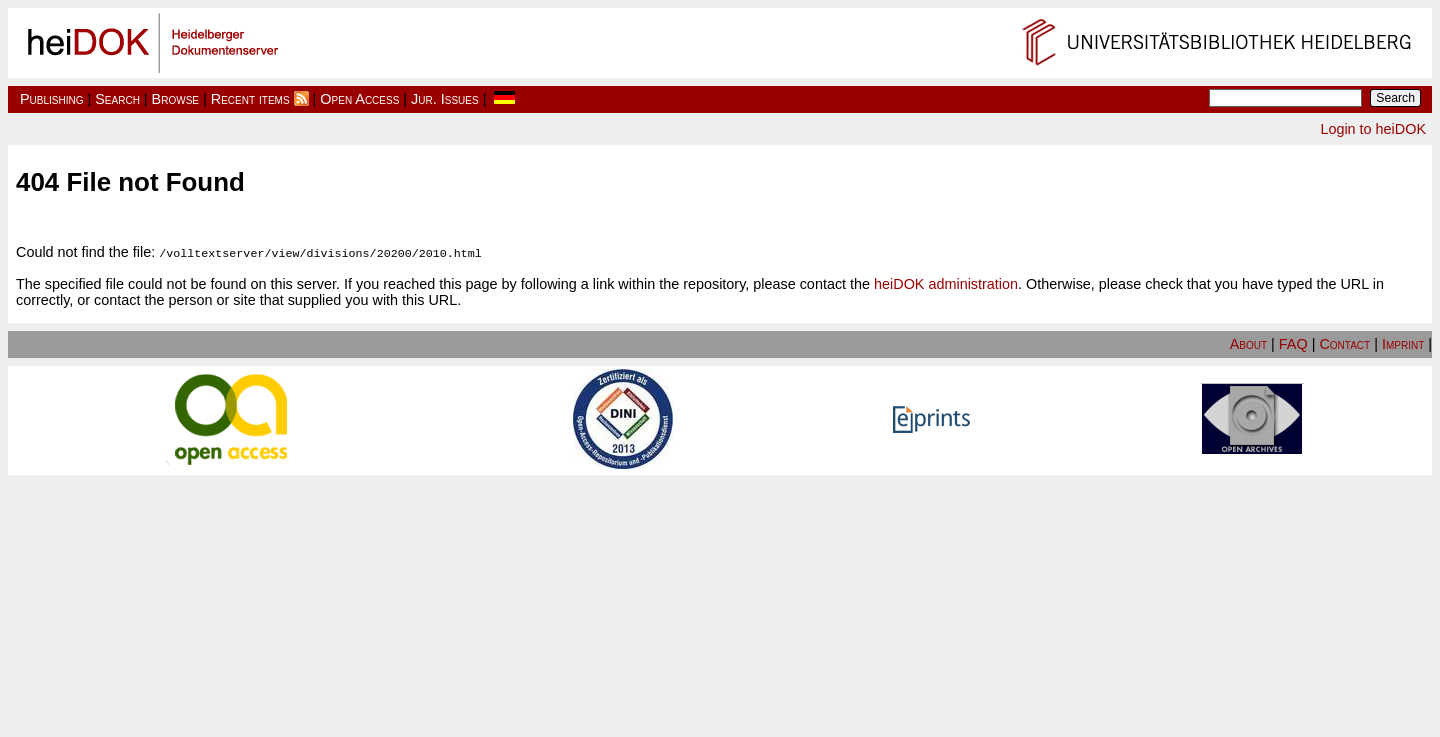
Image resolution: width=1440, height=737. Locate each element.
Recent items (250, 99)
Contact (1344, 343)
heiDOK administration (946, 283)
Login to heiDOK (1373, 129)
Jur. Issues (445, 99)
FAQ (1293, 343)
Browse (175, 99)
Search (117, 99)
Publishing (52, 99)
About (1248, 343)
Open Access (359, 99)
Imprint (1403, 343)
